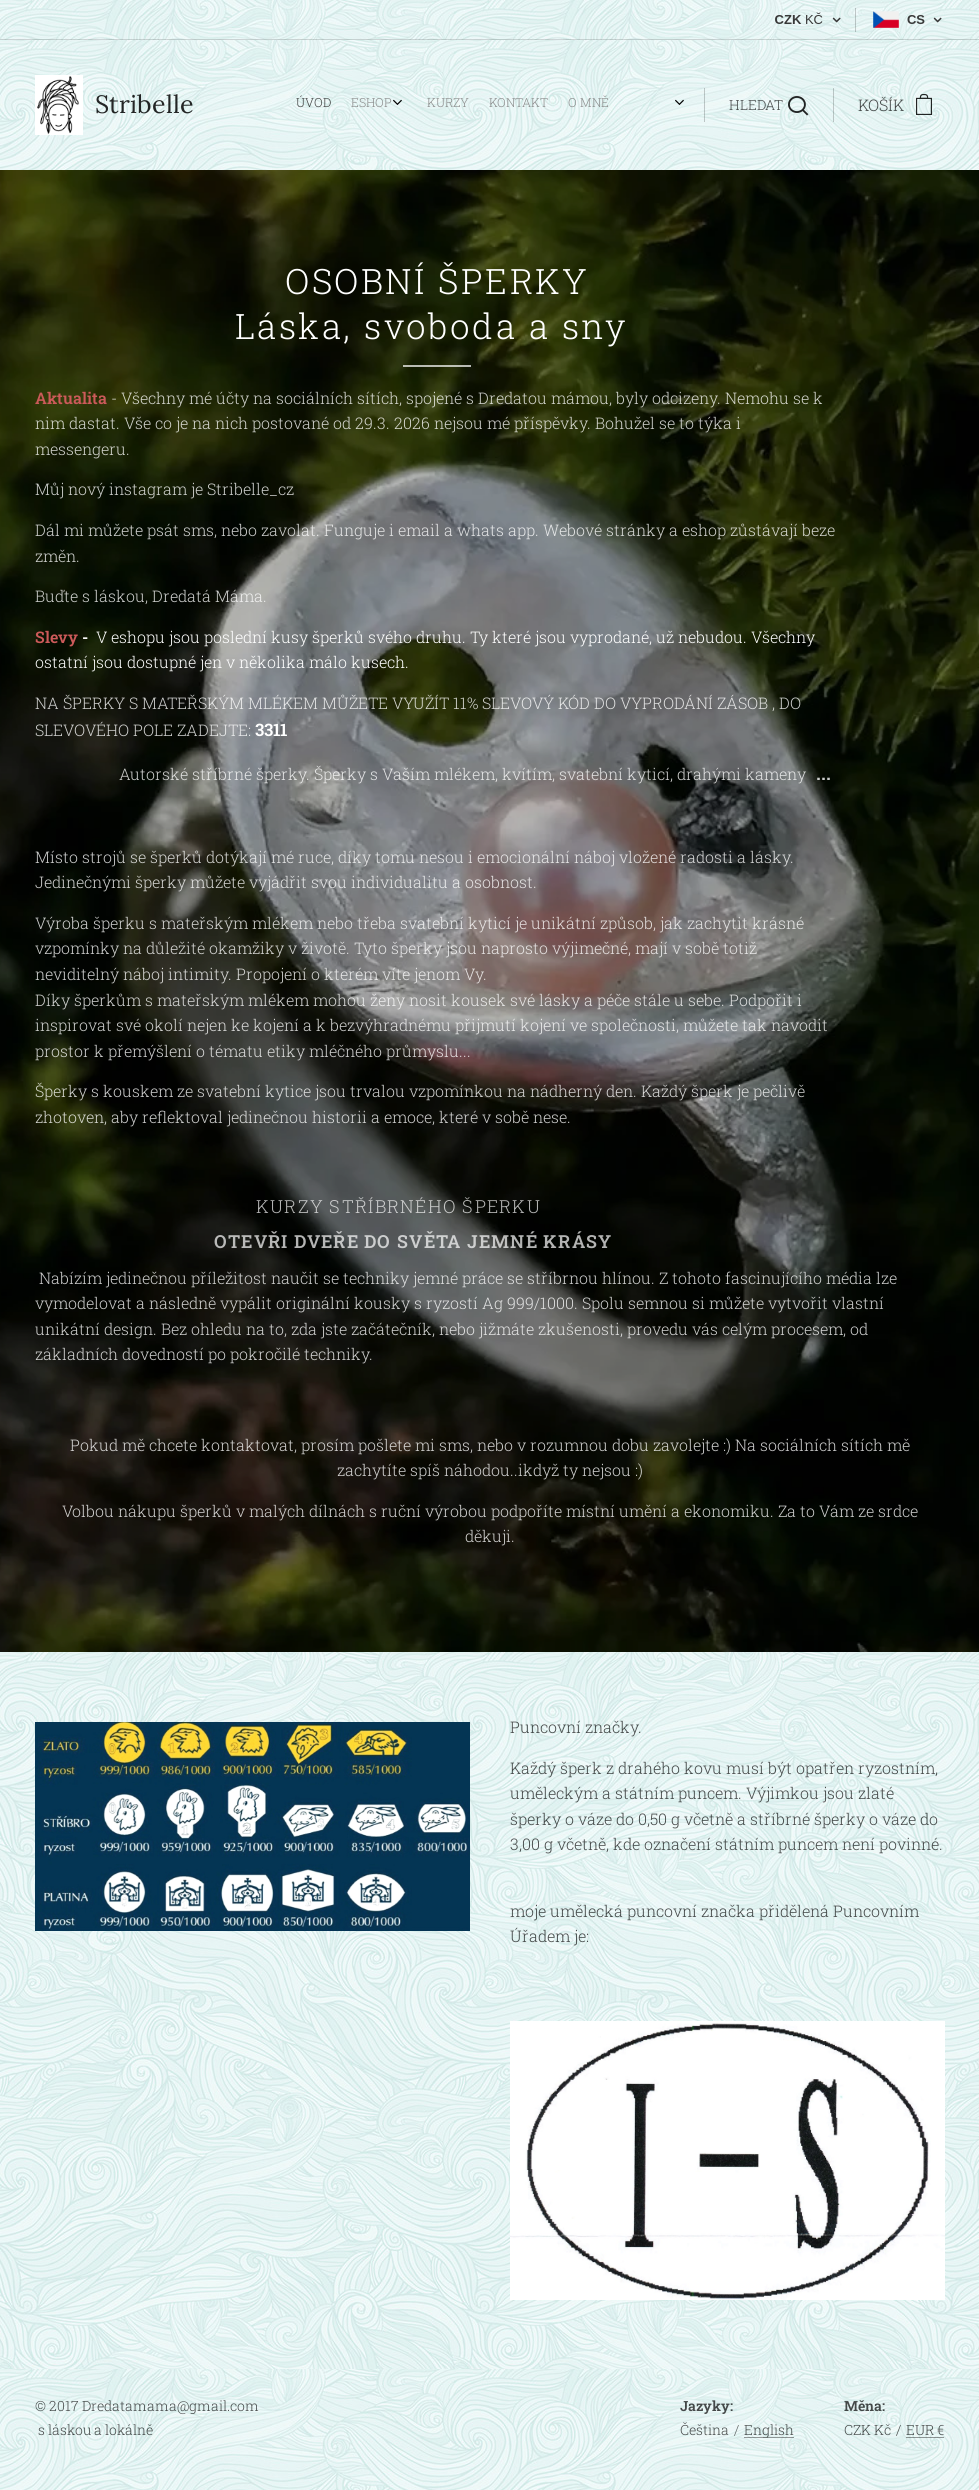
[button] (768, 105)
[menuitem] (431, 105)
